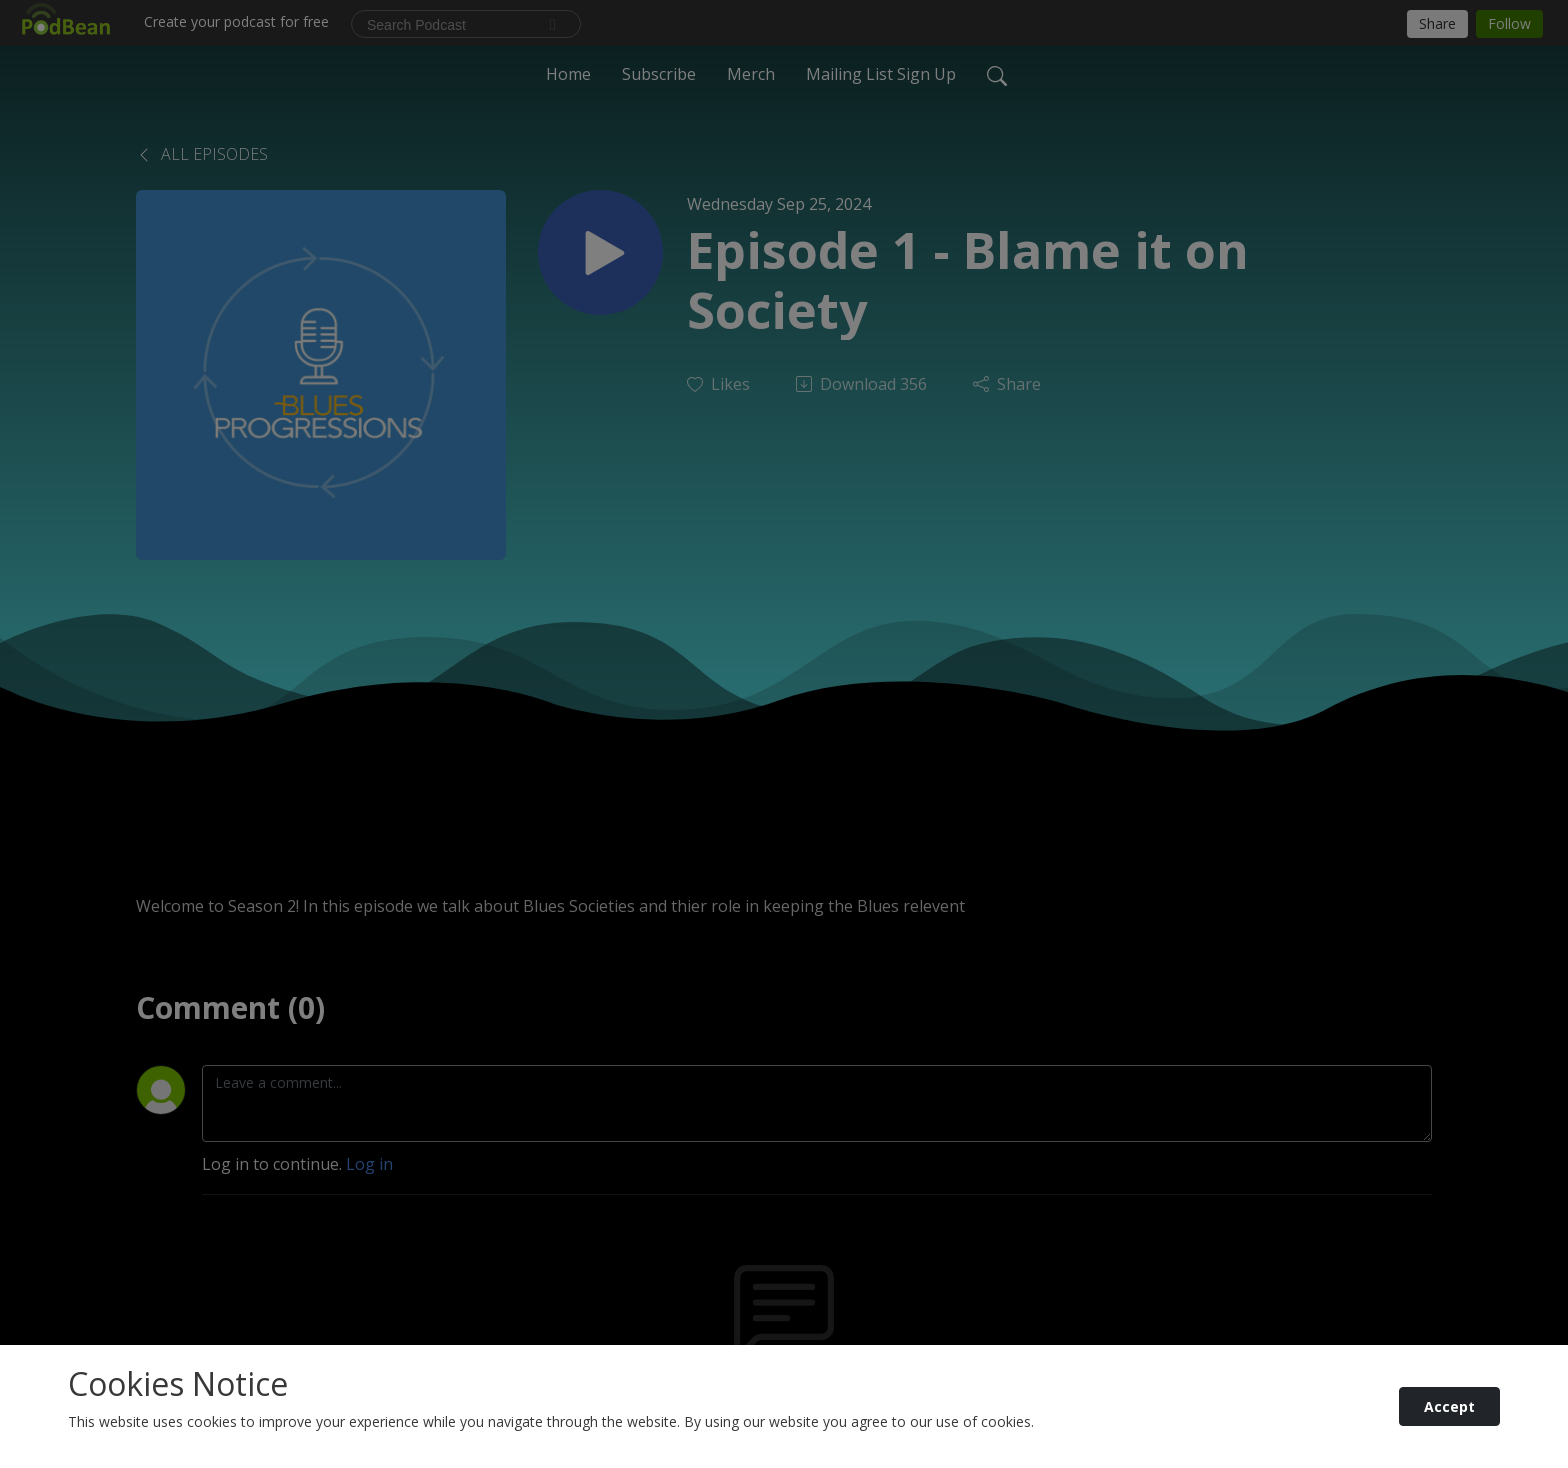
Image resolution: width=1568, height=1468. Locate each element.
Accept (1449, 1406)
